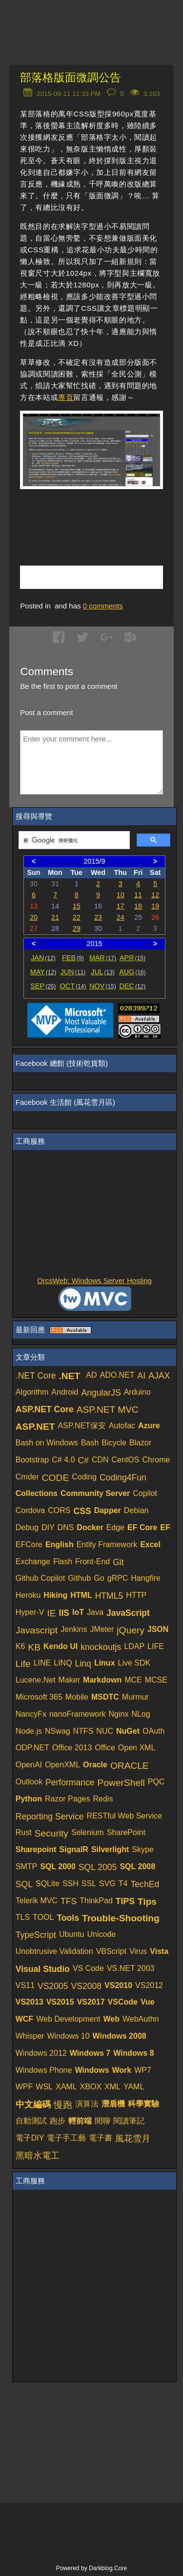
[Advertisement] (101, 516)
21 (55, 917)
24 (120, 917)
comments (103, 606)
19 (155, 906)
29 (77, 928)
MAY (43, 972)
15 (77, 906)
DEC (133, 986)
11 (138, 895)
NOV (102, 986)
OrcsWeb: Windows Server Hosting (94, 1280)
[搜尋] (73, 840)
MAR (102, 958)
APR (132, 958)
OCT (73, 986)
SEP (43, 986)
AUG (132, 972)
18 (138, 906)
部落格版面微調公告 (70, 78)
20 (34, 917)
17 (120, 906)
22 (77, 917)
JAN (43, 958)
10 (120, 895)
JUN (73, 972)
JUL (103, 972)
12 (155, 895)
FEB (73, 958)
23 (98, 917)
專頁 (65, 397)
